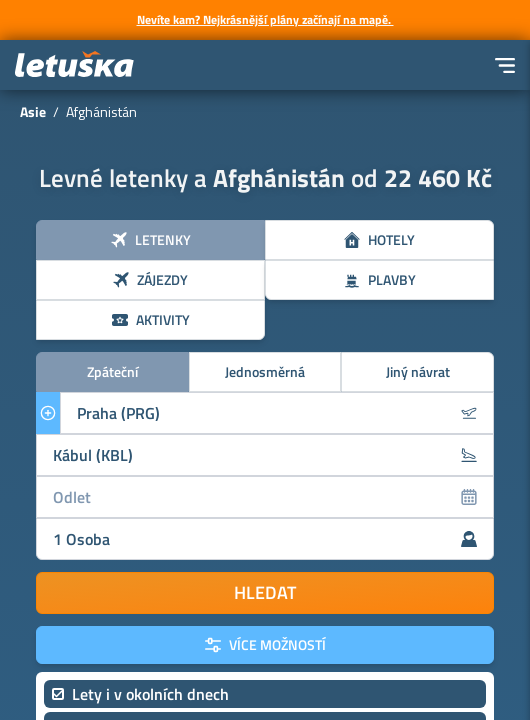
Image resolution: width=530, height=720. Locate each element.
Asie (33, 111)
